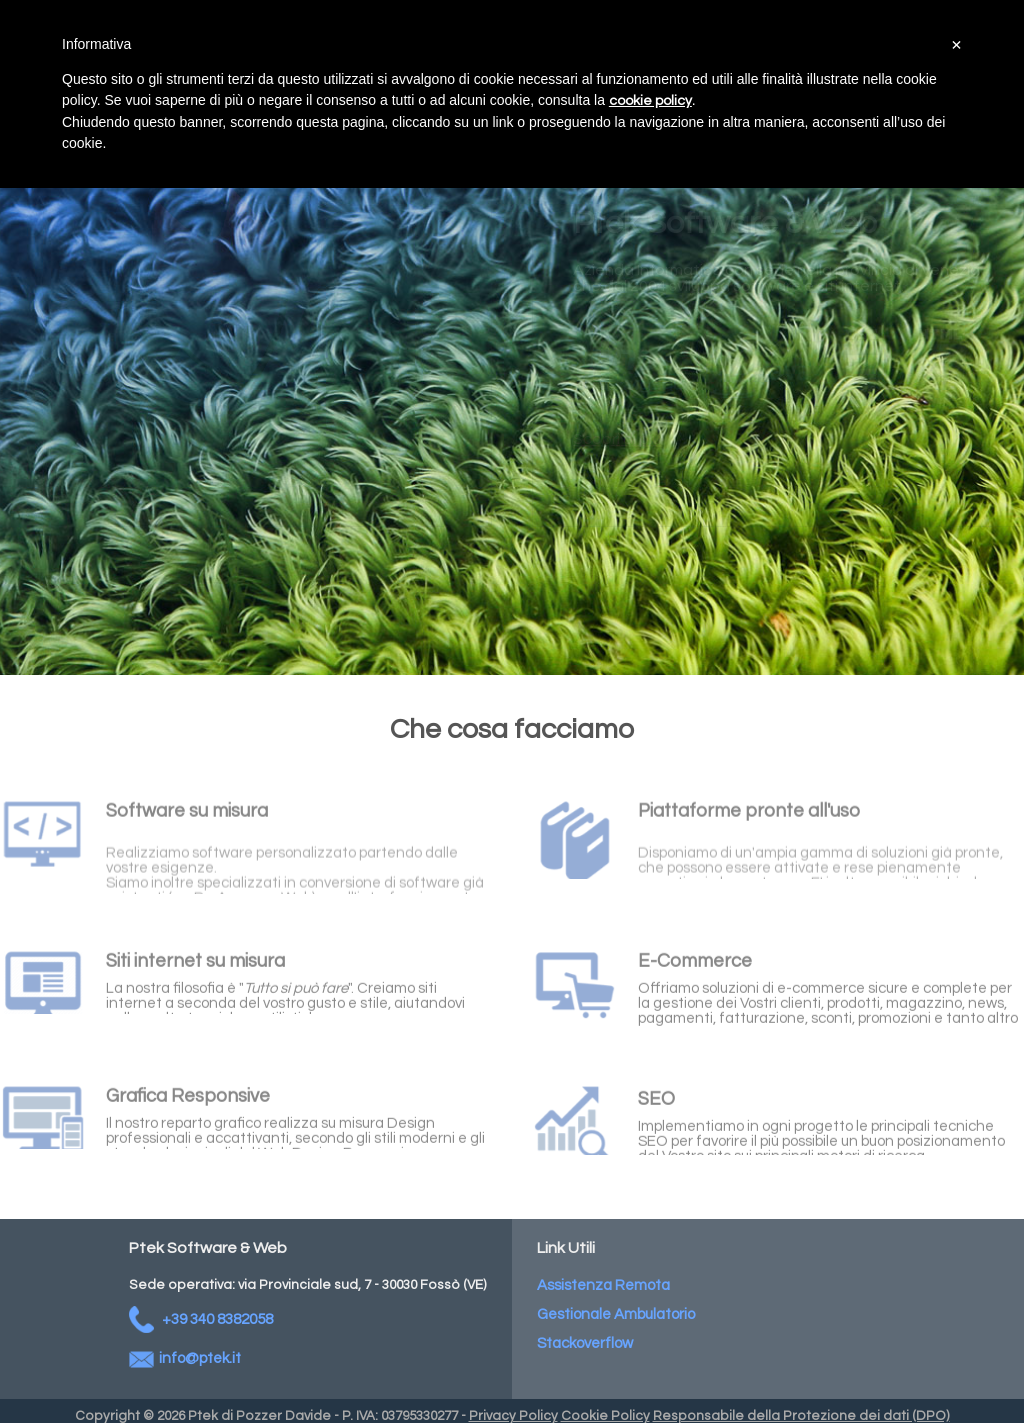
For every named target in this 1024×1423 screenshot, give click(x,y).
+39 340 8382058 (201, 1319)
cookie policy (650, 101)
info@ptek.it (185, 1358)
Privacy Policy (513, 1416)
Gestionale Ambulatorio (616, 1314)
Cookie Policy (605, 1416)
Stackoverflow (585, 1343)
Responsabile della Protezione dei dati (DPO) (801, 1416)
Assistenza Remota (603, 1285)
